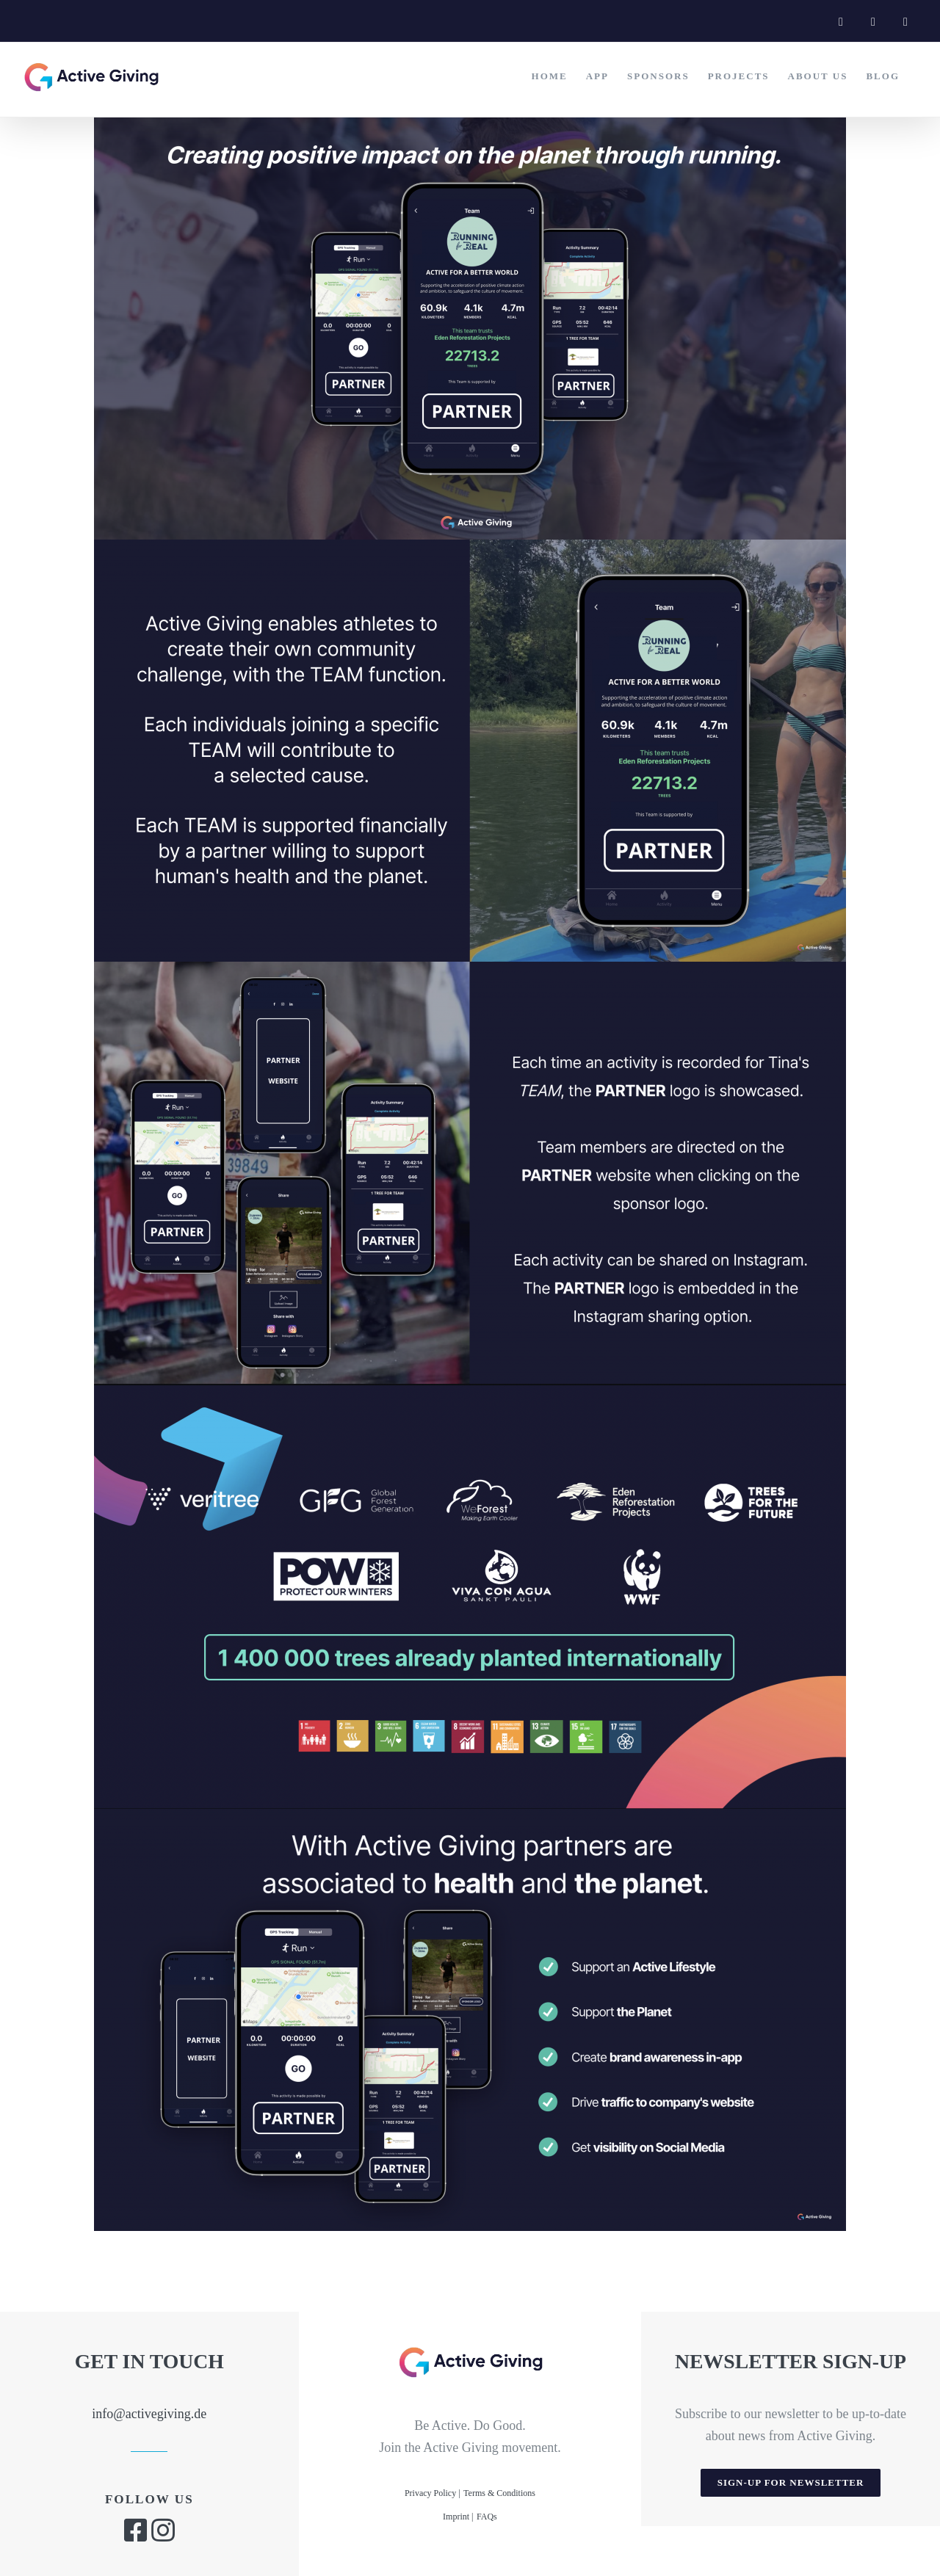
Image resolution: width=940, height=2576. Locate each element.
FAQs (487, 2516)
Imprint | (458, 2516)
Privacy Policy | (432, 2493)
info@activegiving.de (149, 2413)
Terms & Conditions (499, 2493)
